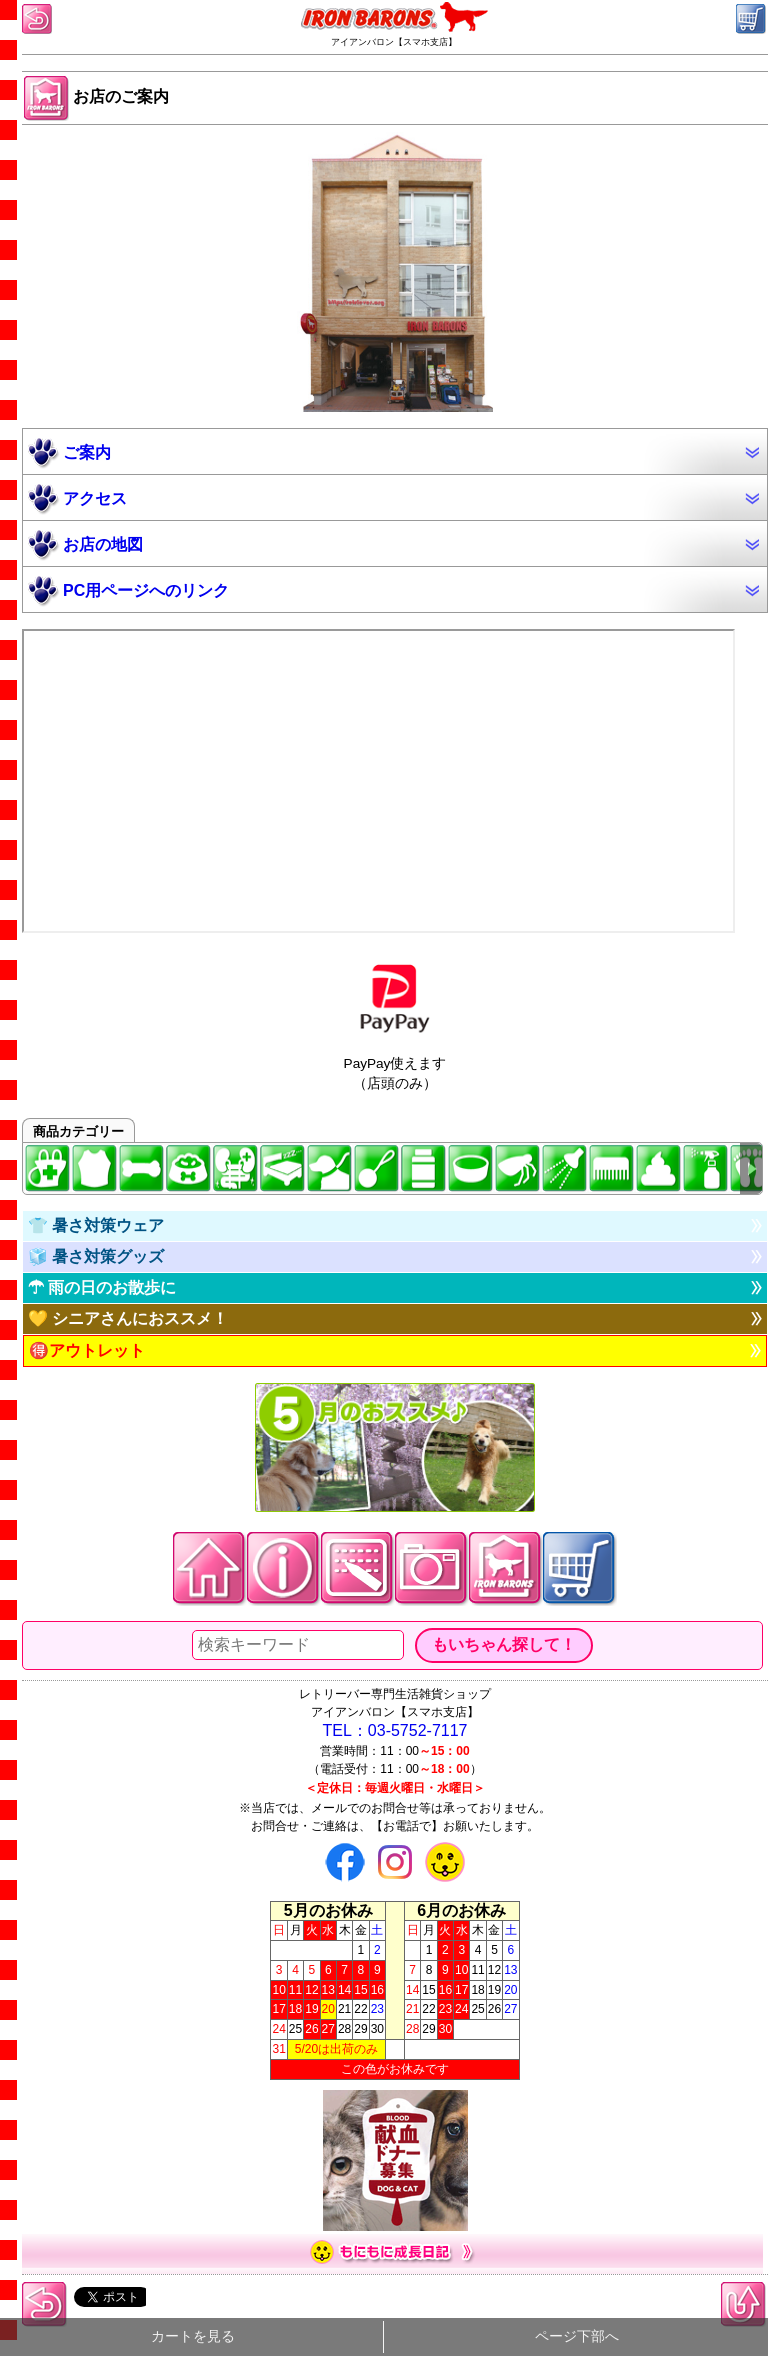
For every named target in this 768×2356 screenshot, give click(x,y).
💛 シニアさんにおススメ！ (128, 1318)
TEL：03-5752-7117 (395, 1730)
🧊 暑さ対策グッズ (96, 1256)
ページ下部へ (577, 2336)
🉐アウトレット (87, 1350)
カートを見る (193, 2336)
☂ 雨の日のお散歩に (102, 1287)
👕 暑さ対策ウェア (96, 1225)
